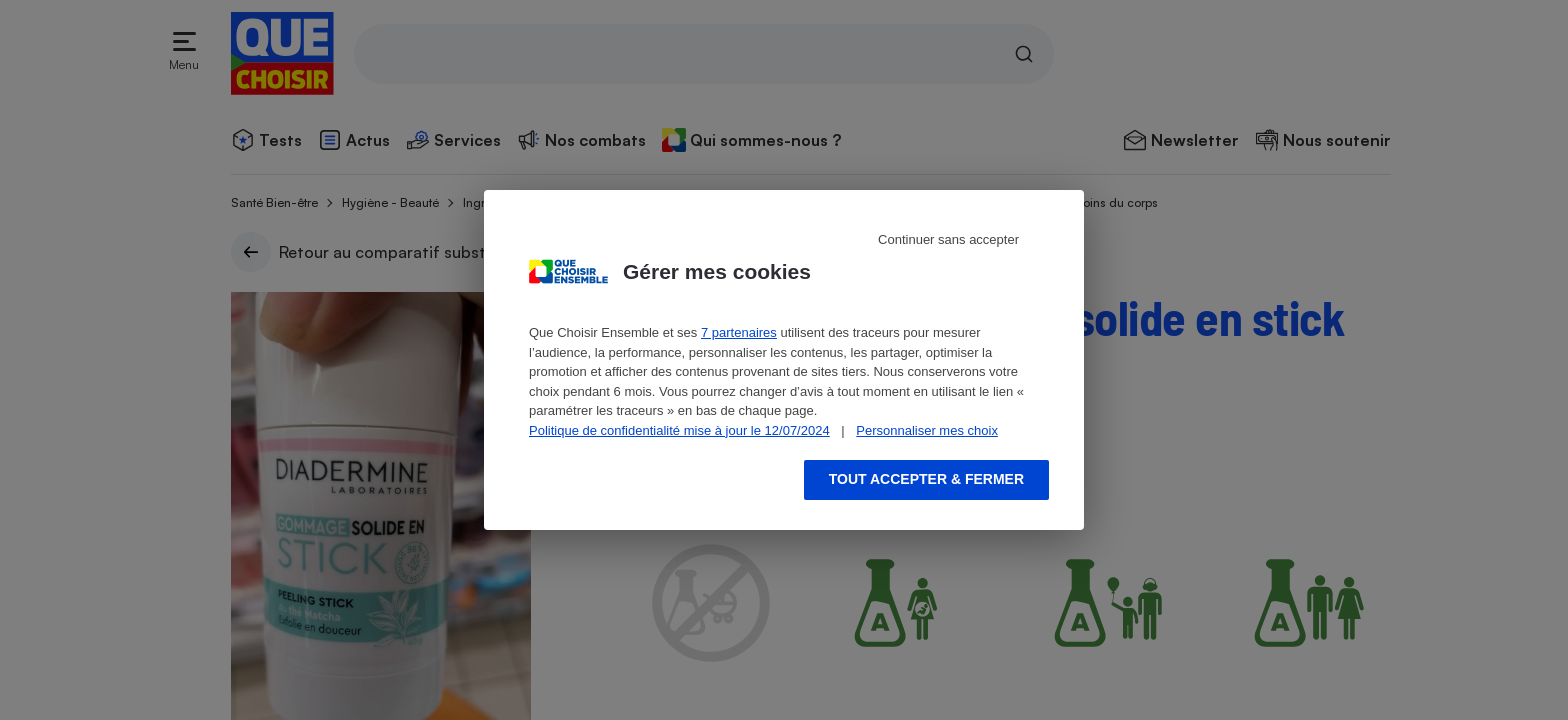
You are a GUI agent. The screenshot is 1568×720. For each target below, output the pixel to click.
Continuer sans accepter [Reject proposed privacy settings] (948, 239)
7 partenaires (739, 332)
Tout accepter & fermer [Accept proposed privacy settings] (926, 479)
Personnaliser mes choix (927, 430)
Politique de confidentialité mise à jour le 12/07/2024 (679, 430)
